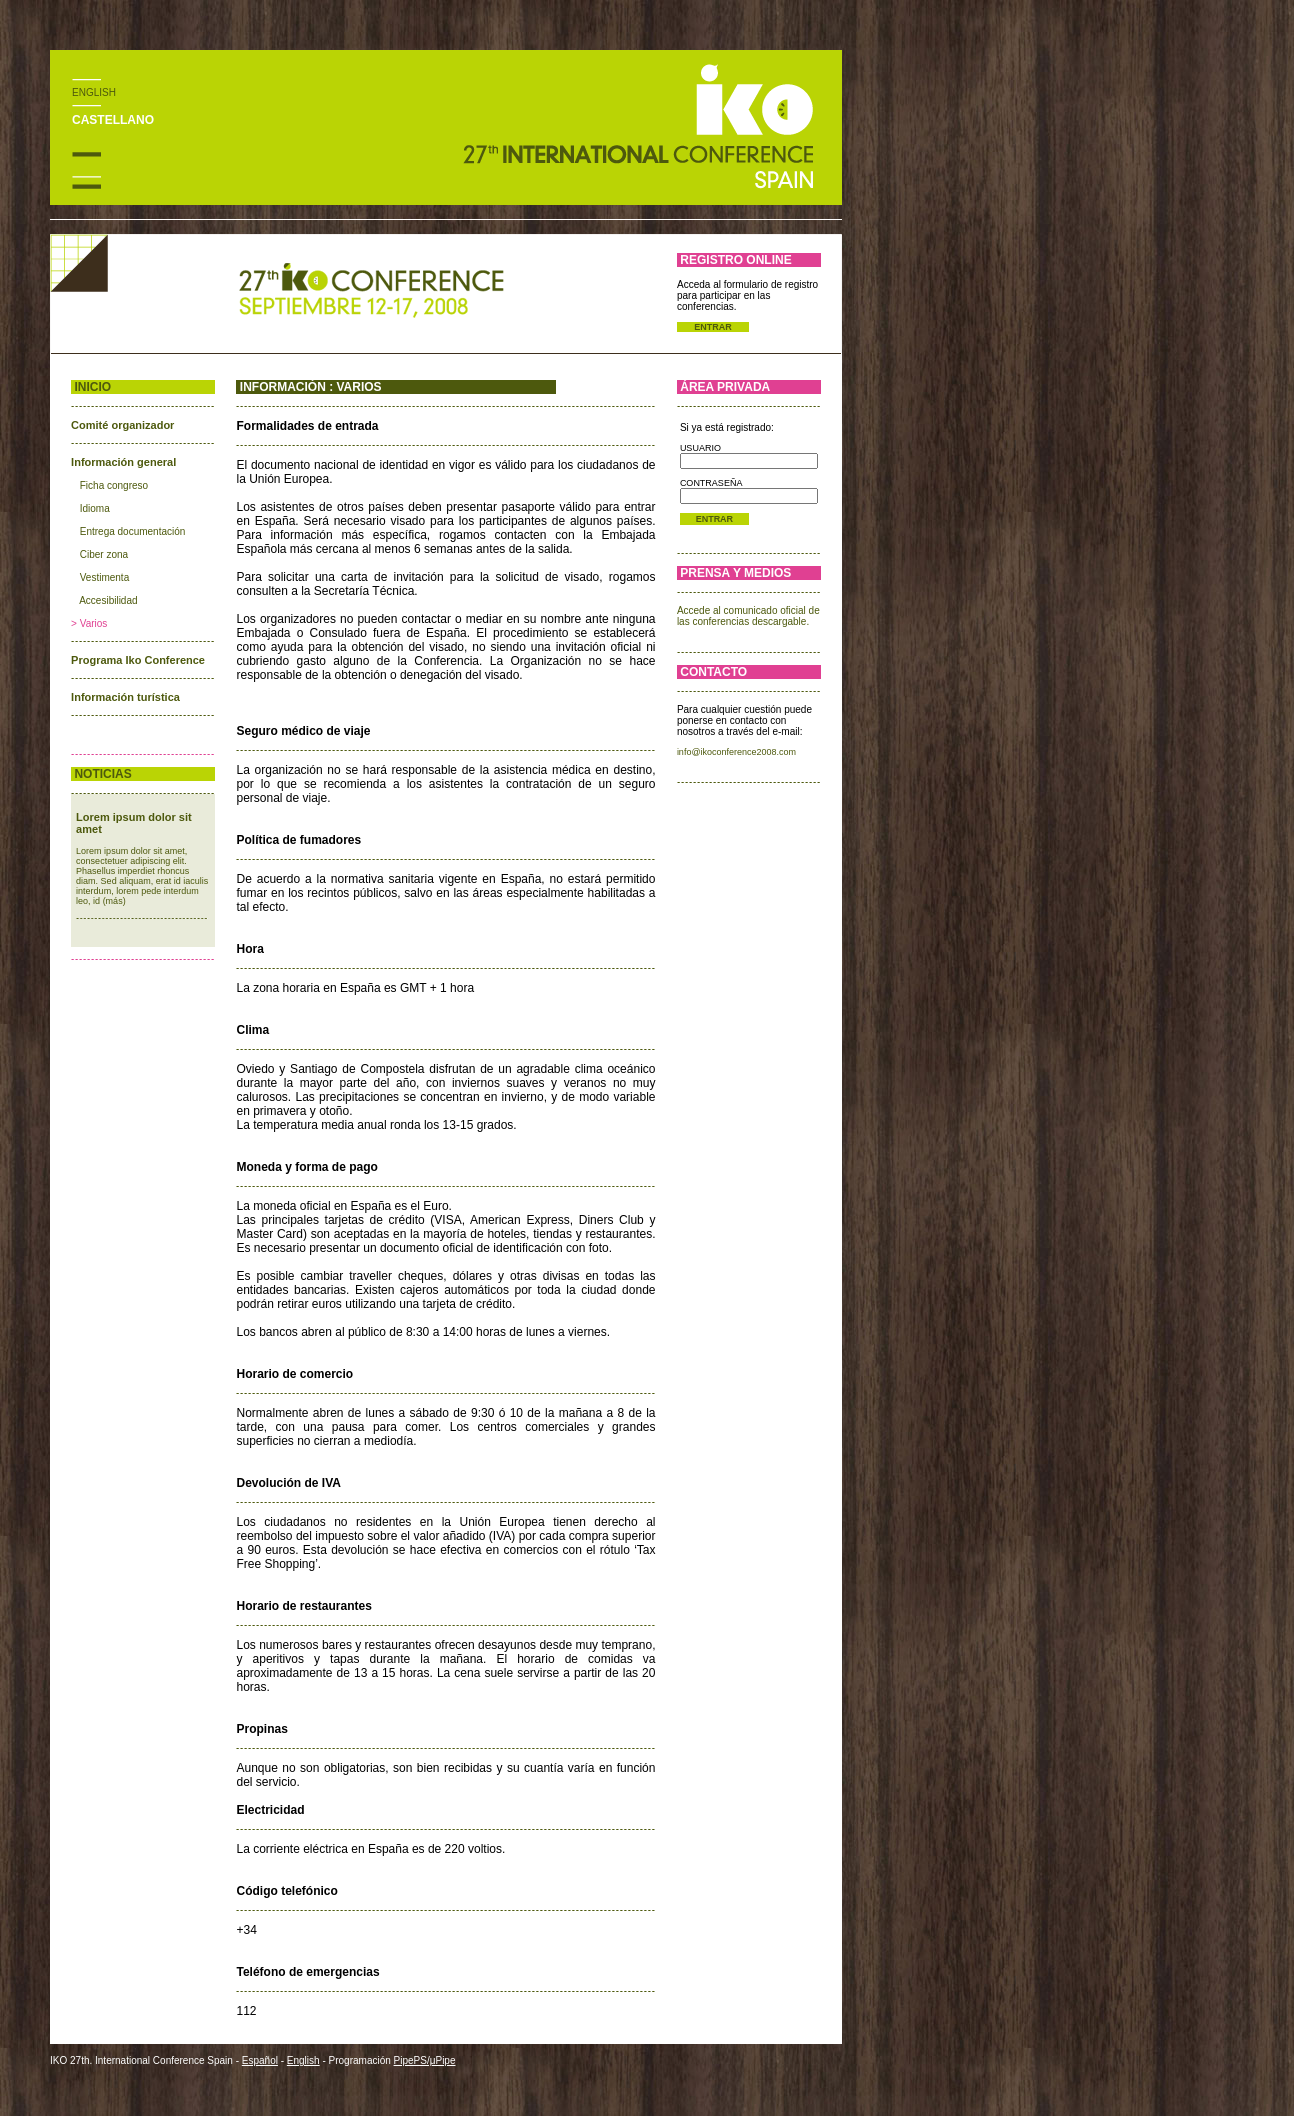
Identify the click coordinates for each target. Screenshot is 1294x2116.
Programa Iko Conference (138, 660)
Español (260, 2060)
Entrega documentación (133, 531)
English (303, 2060)
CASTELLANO (113, 120)
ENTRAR (713, 327)
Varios (94, 623)
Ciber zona (104, 554)
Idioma (95, 508)
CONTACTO (713, 672)
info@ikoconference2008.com (736, 752)
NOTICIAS (102, 774)
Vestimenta (104, 577)
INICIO (92, 387)
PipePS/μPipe (425, 2060)
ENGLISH (94, 92)
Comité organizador (122, 425)
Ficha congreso (114, 485)
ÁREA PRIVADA (725, 387)
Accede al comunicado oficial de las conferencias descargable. (748, 616)
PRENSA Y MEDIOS (735, 573)
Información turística (125, 697)
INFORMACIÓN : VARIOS (311, 387)
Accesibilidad (108, 600)
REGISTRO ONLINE (735, 260)
